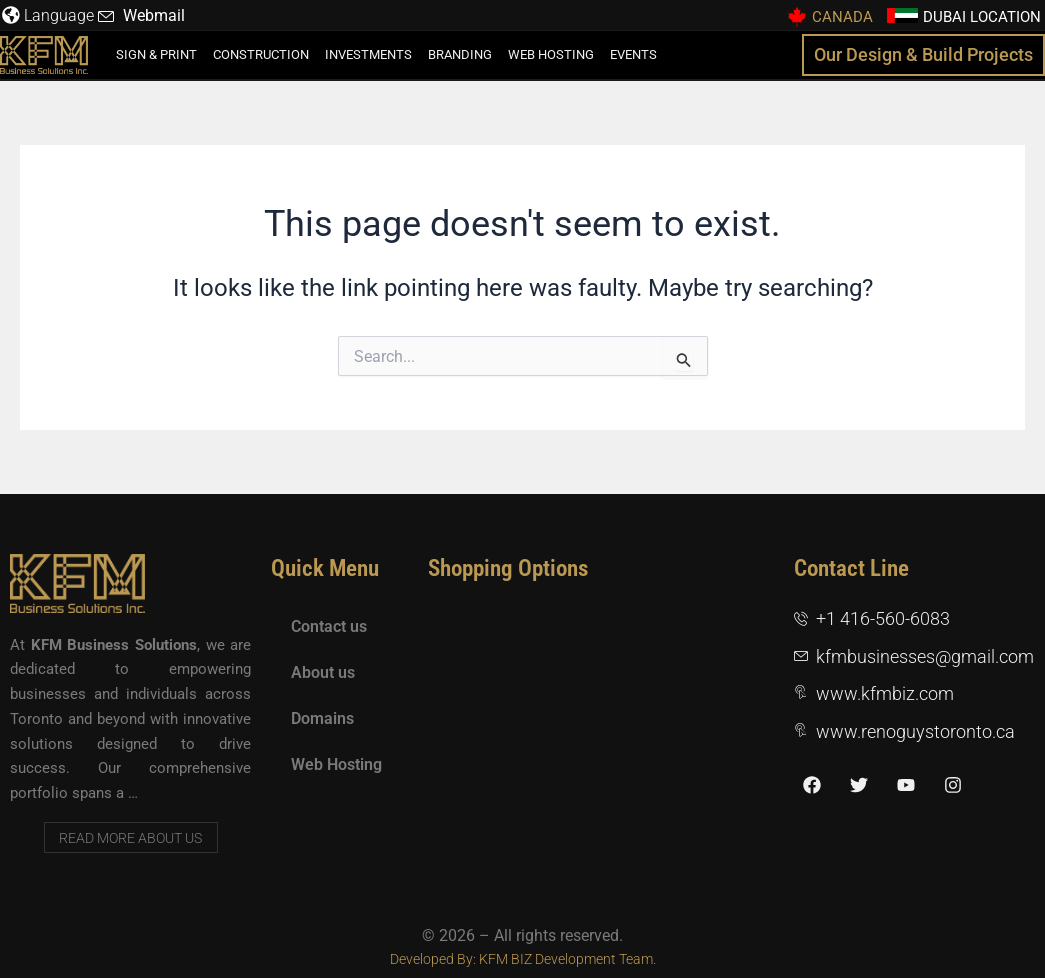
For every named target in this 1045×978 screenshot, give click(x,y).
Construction (261, 54)
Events (633, 54)
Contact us (329, 626)
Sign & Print (156, 54)
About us (323, 672)
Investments (368, 54)
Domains (322, 718)
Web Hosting (551, 54)
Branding (460, 54)
